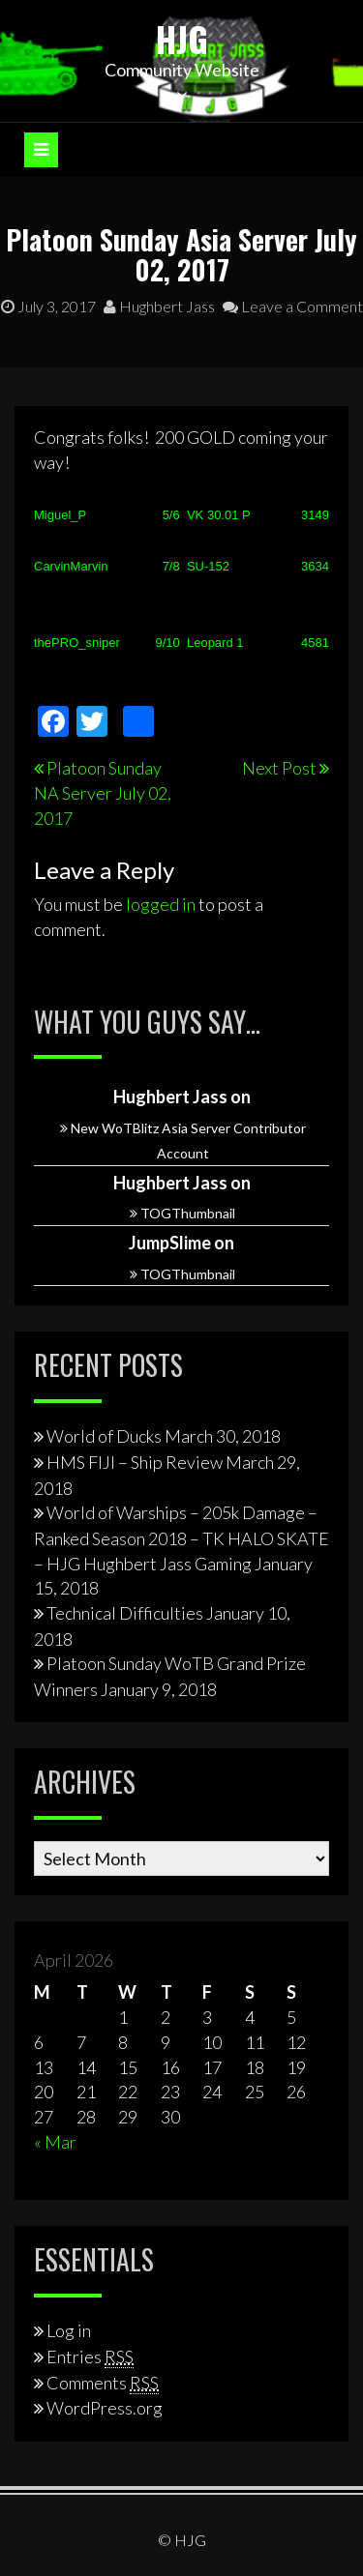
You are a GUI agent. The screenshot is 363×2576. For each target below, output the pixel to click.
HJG (182, 38)
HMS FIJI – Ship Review (134, 1462)
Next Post (279, 767)
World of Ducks (104, 1436)
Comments (102, 2382)
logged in (161, 904)
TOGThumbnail (187, 1213)
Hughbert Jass (159, 306)
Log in (68, 2330)
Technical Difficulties (124, 1613)
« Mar (55, 2141)
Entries (90, 2356)
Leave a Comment (293, 306)
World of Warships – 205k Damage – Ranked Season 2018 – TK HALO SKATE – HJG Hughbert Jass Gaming (181, 1537)
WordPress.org (104, 2407)
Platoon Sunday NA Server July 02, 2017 (102, 793)
